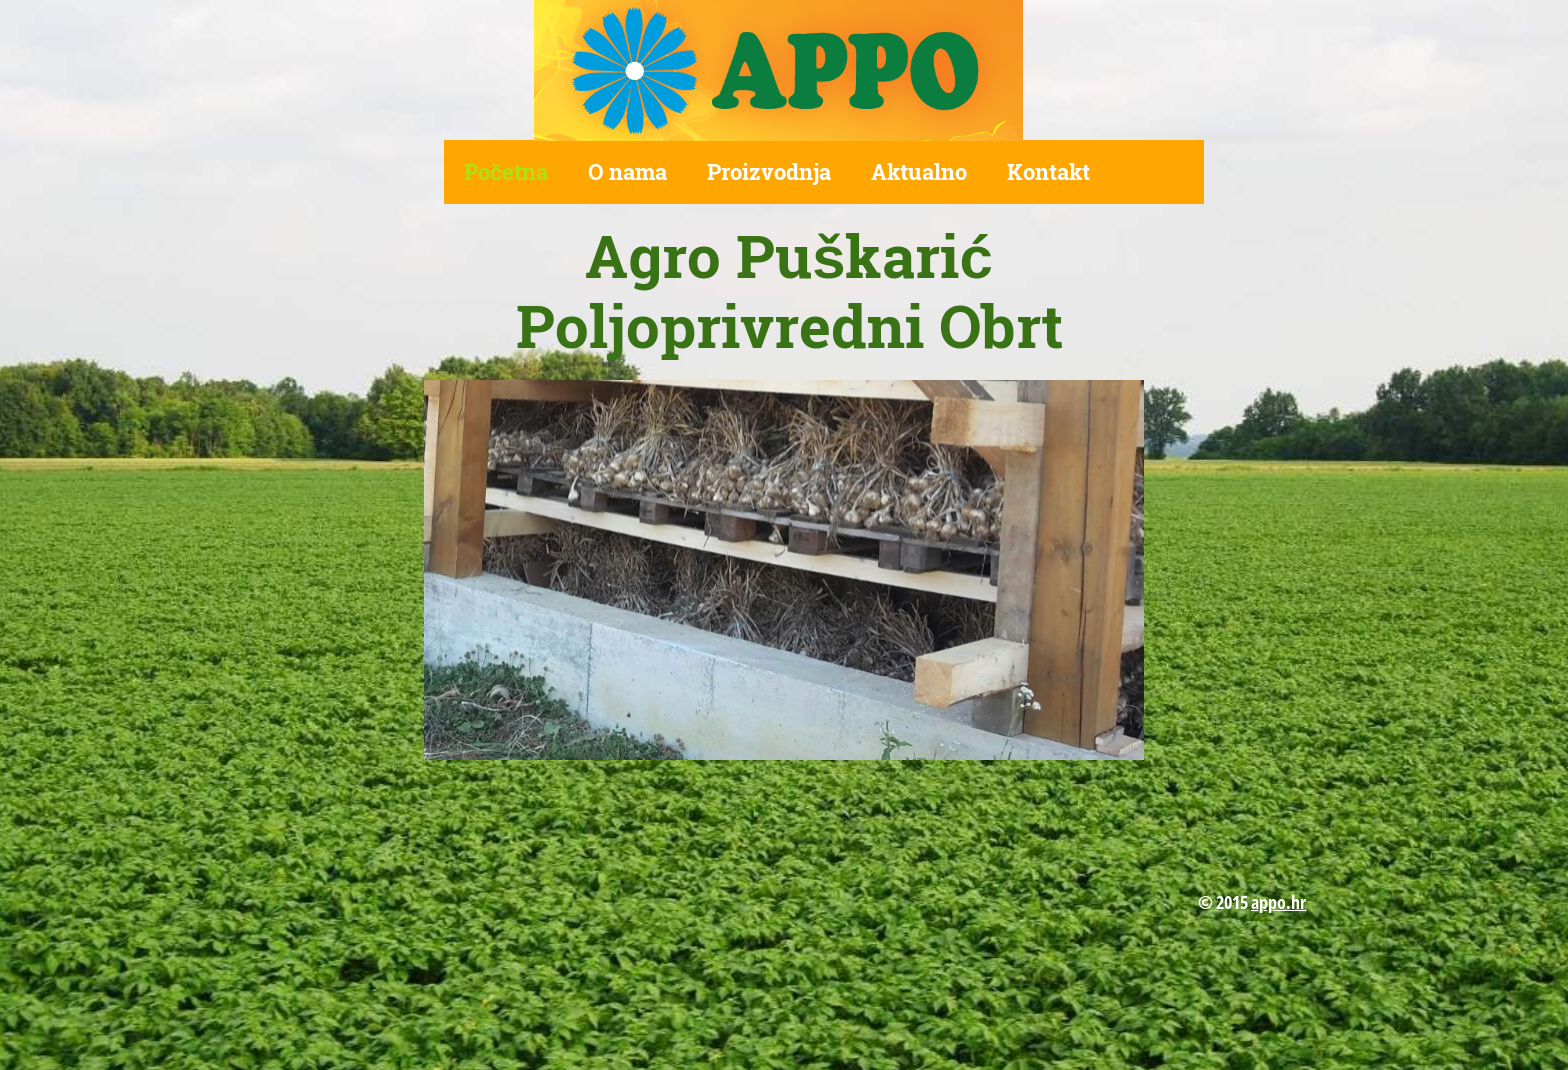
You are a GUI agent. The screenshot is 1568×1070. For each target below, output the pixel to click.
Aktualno (919, 171)
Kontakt (1048, 171)
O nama (627, 171)
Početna (506, 171)
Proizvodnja (769, 171)
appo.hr (1278, 902)
